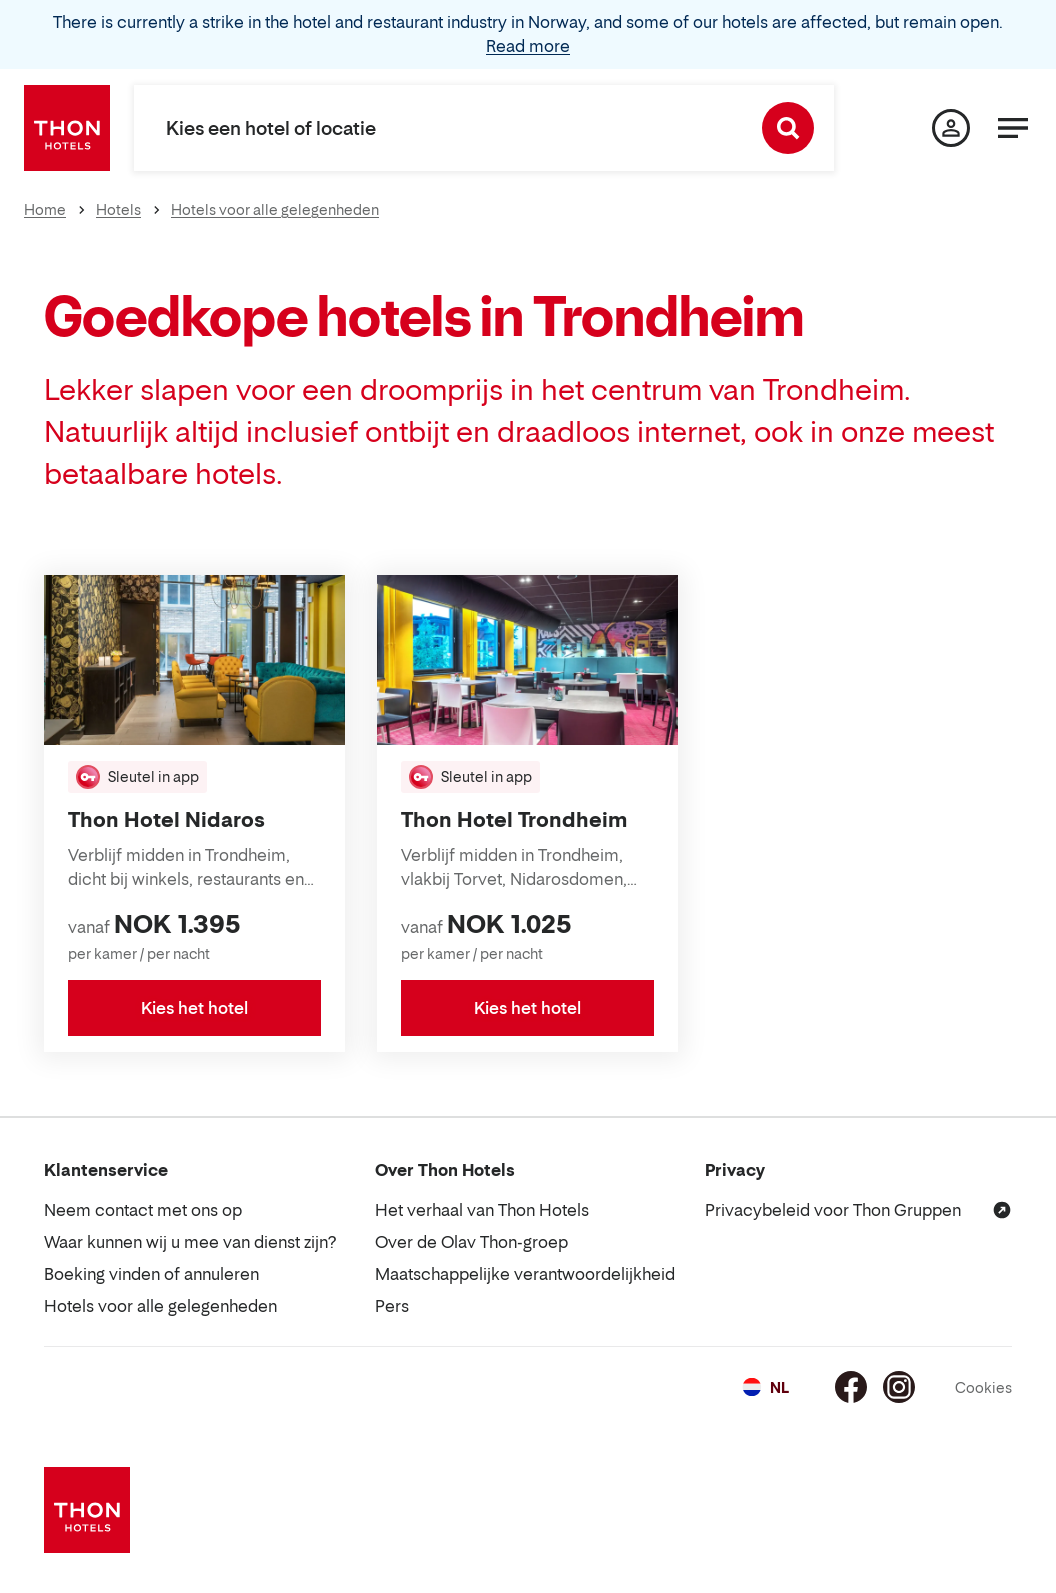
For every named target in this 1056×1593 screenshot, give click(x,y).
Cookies (983, 1387)
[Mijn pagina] (951, 128)
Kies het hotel (194, 1008)
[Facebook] (851, 1387)
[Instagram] (899, 1387)
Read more (528, 46)
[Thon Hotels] (67, 128)
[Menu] (1013, 128)
